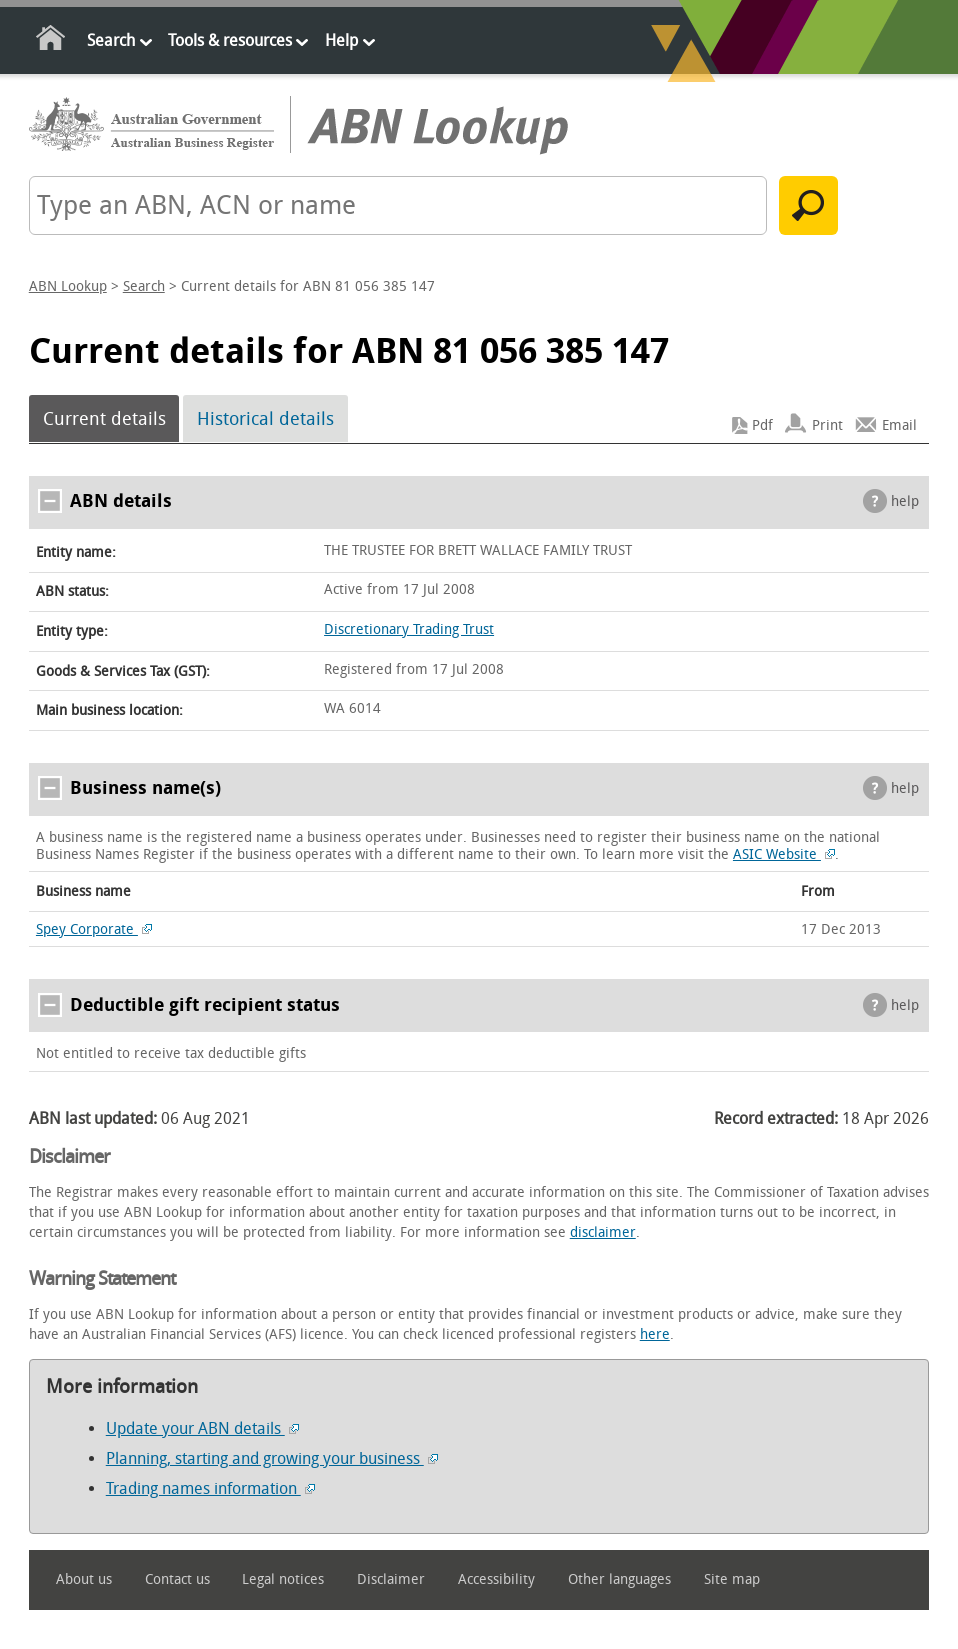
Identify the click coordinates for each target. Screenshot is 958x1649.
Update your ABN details (202, 1428)
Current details (104, 419)
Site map (732, 1579)
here (655, 1334)
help (905, 501)
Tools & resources (230, 40)
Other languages (619, 1579)
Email (899, 425)
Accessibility (496, 1579)
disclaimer (603, 1232)
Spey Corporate (94, 929)
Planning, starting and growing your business (272, 1458)
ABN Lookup (68, 286)
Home (51, 41)
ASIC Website (784, 854)
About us (84, 1579)
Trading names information (210, 1488)
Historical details (265, 419)
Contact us (177, 1579)
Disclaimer (391, 1579)
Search (111, 40)
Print (827, 425)
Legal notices (283, 1579)
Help (341, 40)
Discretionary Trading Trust (409, 629)
